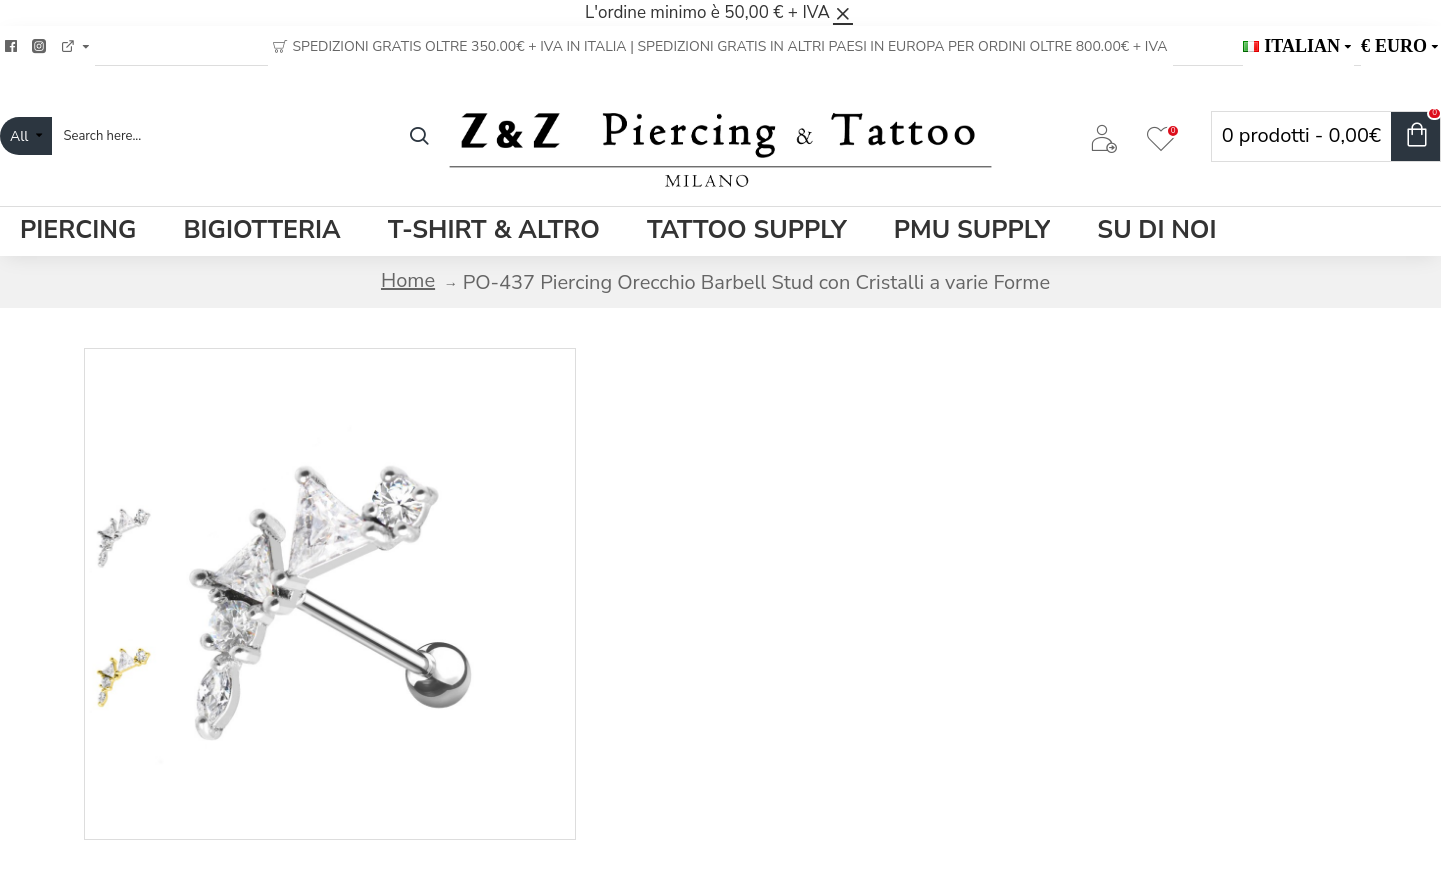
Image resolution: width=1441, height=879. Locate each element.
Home (408, 280)
